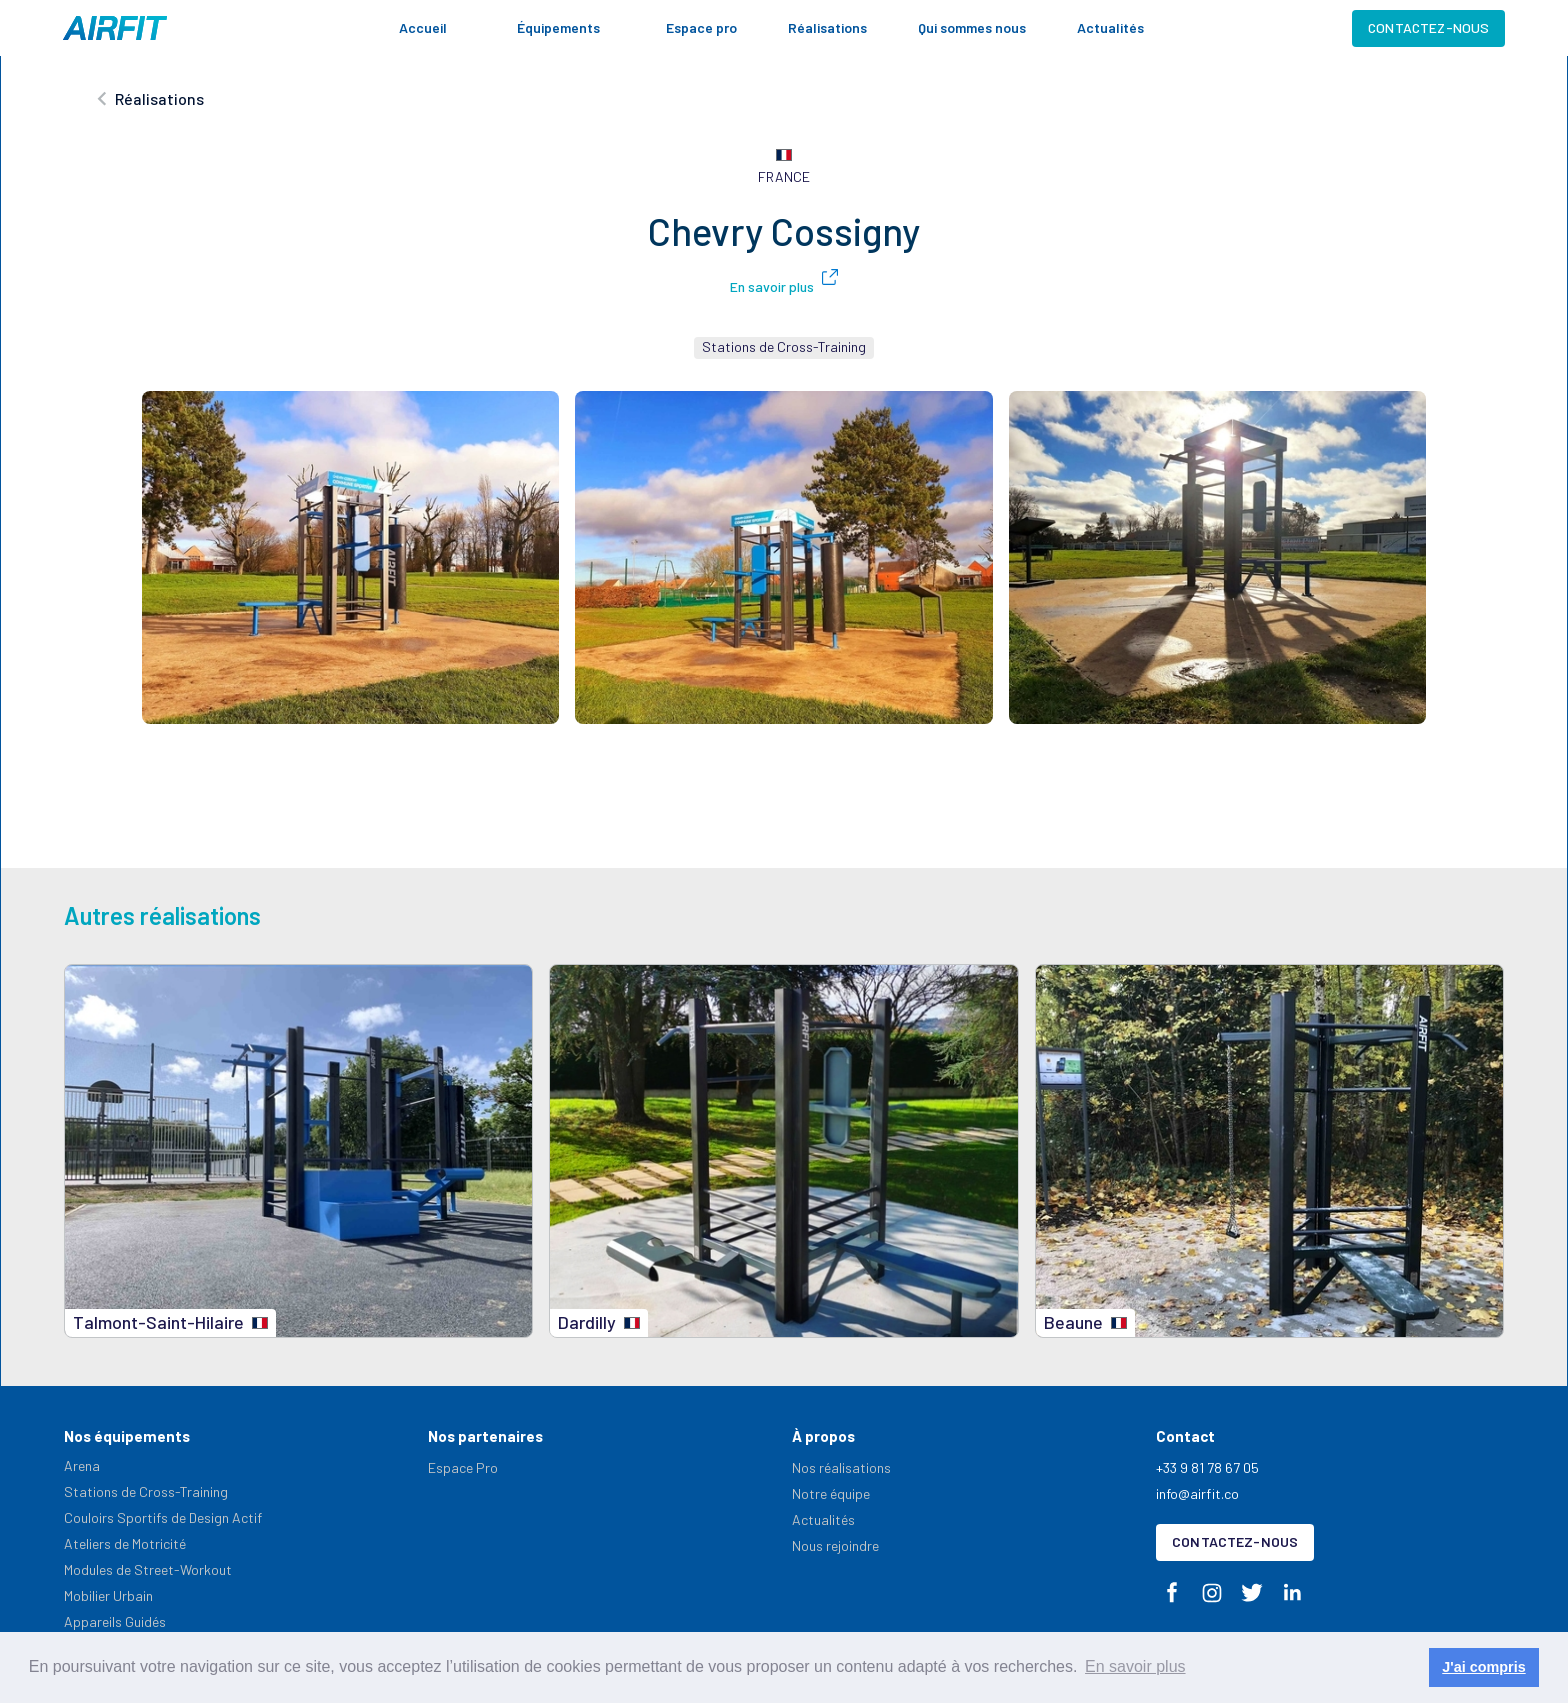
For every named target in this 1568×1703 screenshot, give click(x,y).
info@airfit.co (1197, 1493)
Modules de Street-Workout (148, 1569)
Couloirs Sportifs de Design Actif (163, 1517)
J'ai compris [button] (1483, 1667)
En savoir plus (772, 286)
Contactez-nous (1428, 27)
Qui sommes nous (972, 27)
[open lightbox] (350, 557)
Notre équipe (831, 1493)
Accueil (423, 27)
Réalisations (827, 27)
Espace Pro (463, 1467)
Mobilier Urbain (108, 1595)
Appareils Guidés (115, 1621)
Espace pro (701, 27)
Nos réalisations (841, 1467)
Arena (82, 1465)
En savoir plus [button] (1135, 1666)
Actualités (1110, 27)
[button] (568, 28)
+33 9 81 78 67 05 (1207, 1467)
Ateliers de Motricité (125, 1543)
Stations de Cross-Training (146, 1491)
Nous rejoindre (835, 1545)
